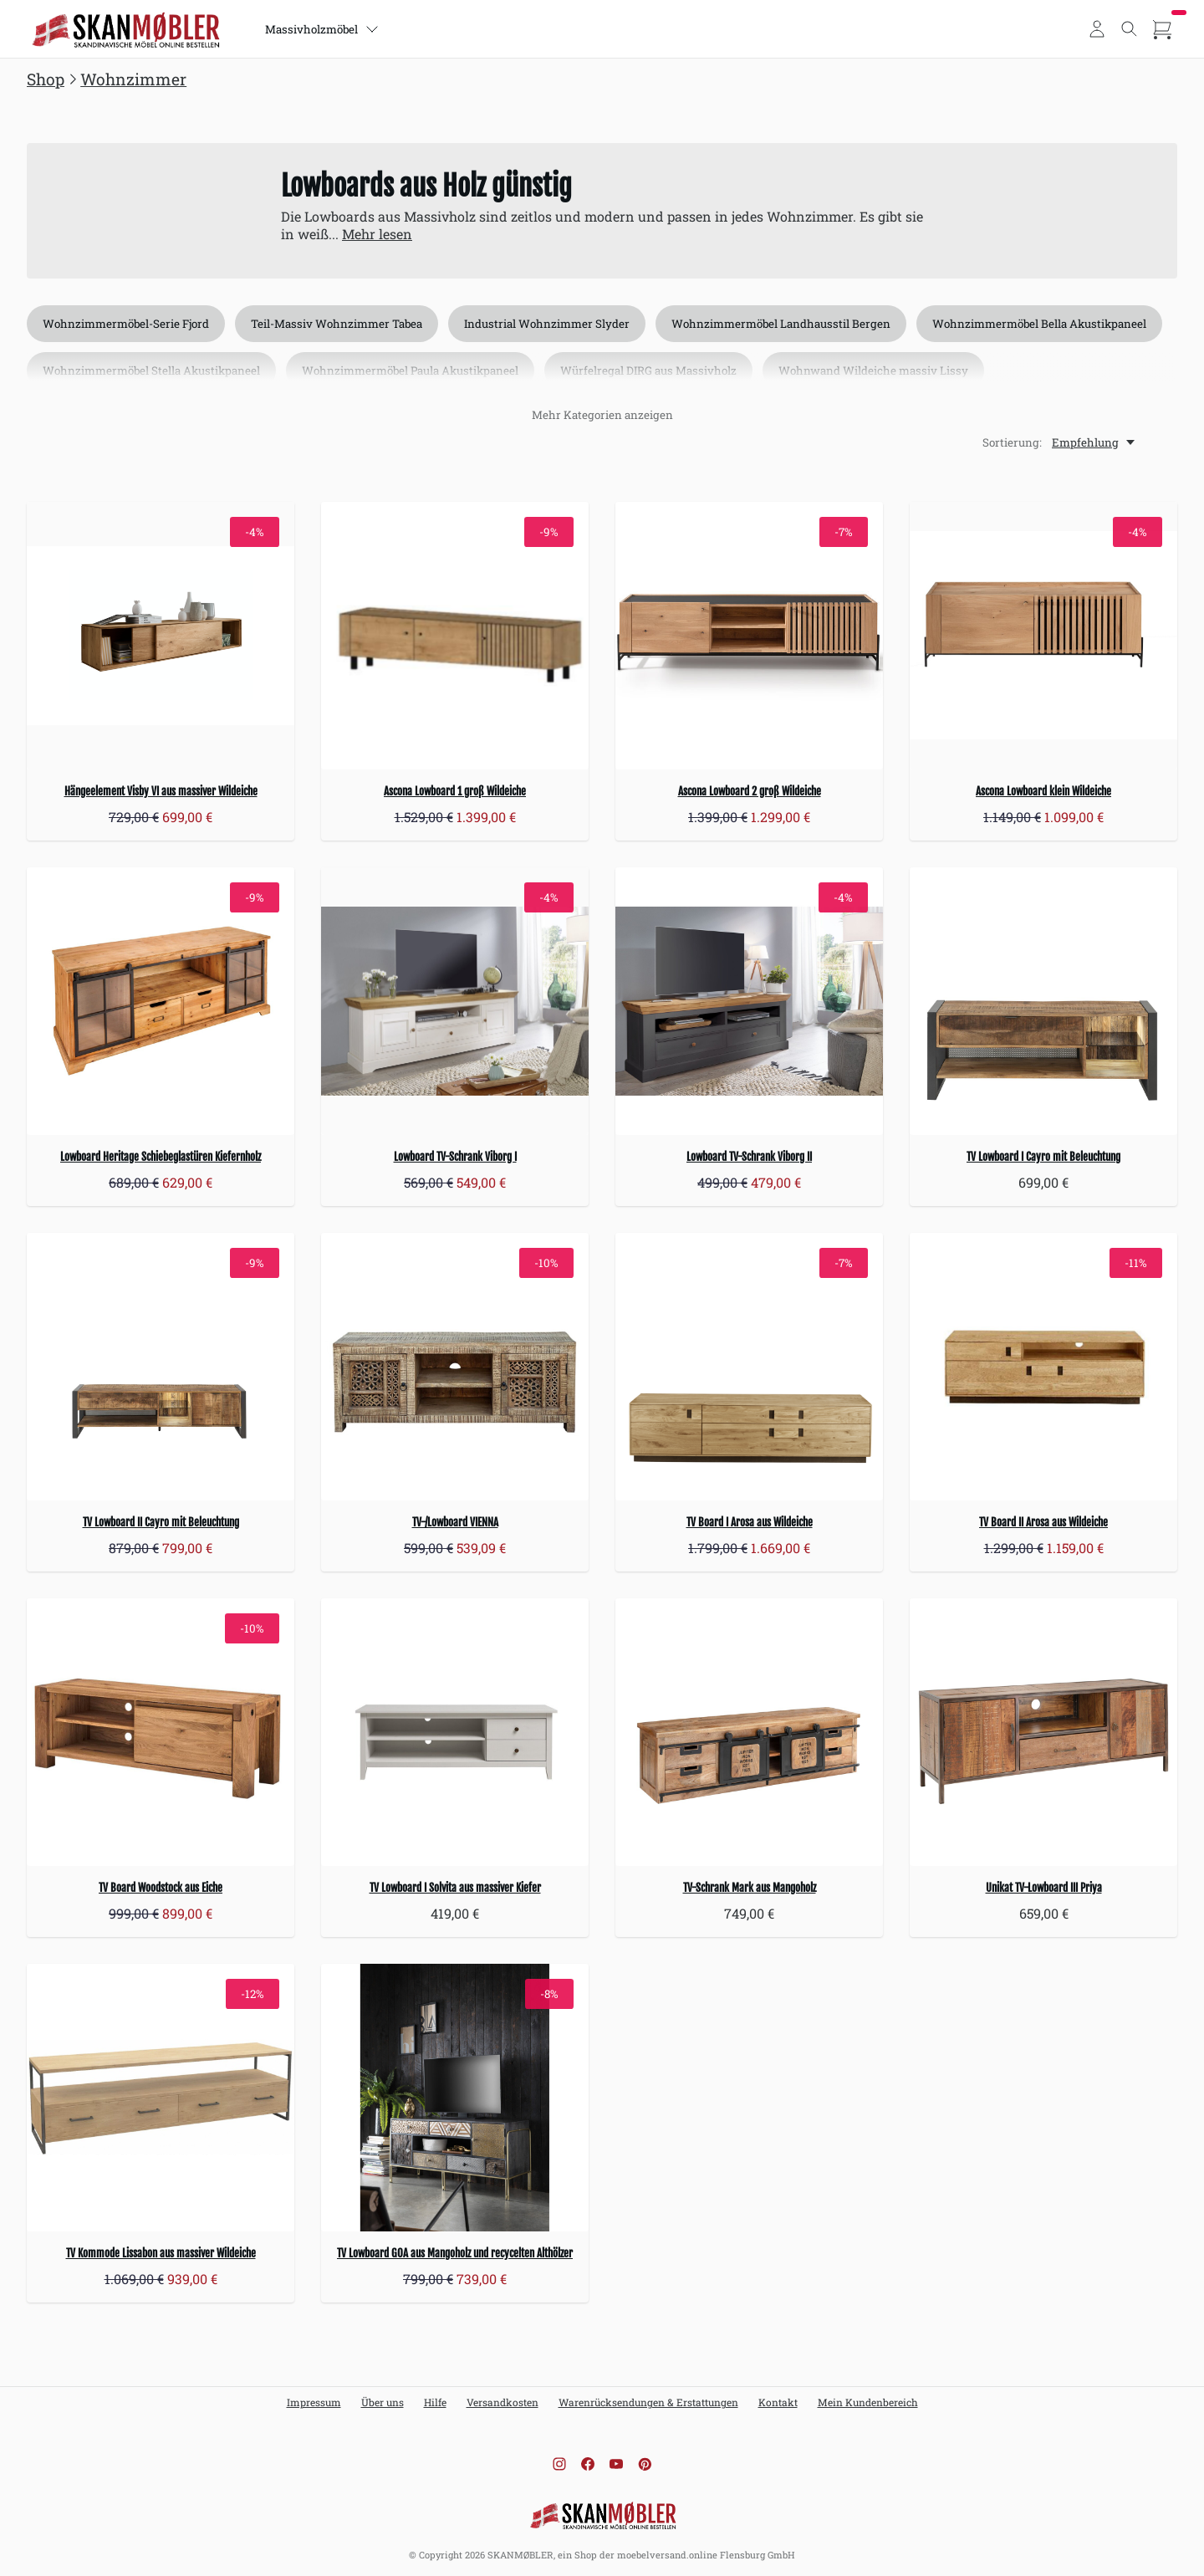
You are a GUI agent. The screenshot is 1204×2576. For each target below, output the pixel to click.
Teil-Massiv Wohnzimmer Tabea (336, 323)
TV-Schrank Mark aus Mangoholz (749, 1887)
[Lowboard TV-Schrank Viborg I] (455, 1001)
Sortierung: (1012, 442)
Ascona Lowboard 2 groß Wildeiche (749, 791)
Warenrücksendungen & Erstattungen (648, 2402)
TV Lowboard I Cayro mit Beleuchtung (1043, 1156)
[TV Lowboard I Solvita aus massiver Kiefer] (455, 1732)
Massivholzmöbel (322, 29)
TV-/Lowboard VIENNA (455, 1522)
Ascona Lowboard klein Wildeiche (1043, 791)
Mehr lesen (377, 234)
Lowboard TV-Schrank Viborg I (455, 1156)
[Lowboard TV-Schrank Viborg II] (749, 1001)
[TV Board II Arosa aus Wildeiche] (1043, 1366)
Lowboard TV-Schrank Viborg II (749, 1156)
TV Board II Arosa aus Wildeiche (1043, 1522)
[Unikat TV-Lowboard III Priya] (1043, 1732)
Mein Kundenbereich (868, 2402)
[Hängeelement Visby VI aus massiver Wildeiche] (160, 635)
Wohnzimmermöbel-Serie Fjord (126, 323)
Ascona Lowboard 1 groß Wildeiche (455, 791)
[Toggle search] (1130, 29)
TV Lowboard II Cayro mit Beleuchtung (161, 1522)
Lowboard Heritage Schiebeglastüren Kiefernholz (160, 1156)
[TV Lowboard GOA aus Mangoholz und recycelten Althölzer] (455, 2097)
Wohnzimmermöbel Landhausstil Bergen (780, 323)
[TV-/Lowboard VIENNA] (455, 1366)
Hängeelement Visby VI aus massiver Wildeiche (161, 791)
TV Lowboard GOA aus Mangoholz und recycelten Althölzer (455, 2253)
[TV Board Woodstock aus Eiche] (160, 1732)
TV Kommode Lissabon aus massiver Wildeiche (161, 2253)
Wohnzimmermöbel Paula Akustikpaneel (410, 370)
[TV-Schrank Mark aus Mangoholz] (749, 1732)
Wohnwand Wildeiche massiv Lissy (873, 370)
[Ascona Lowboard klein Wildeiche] (1043, 635)
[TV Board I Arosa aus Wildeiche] (749, 1366)
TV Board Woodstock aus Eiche (160, 1887)
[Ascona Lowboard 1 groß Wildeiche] (455, 635)
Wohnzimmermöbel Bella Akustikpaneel (1039, 323)
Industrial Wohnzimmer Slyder (547, 323)
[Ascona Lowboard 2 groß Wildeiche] (749, 635)
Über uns (382, 2402)
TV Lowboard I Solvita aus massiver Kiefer (455, 1887)
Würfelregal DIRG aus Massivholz (648, 370)
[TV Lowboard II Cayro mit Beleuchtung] (160, 1366)
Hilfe (435, 2402)
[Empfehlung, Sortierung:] (1094, 442)
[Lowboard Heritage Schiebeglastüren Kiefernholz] (160, 1001)
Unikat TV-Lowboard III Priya (1044, 1887)
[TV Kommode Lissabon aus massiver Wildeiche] (160, 2097)
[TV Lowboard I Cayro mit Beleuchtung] (1043, 1001)
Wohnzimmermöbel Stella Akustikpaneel (151, 370)
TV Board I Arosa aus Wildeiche (749, 1522)
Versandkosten (502, 2402)
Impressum (314, 2402)
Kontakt (778, 2402)
